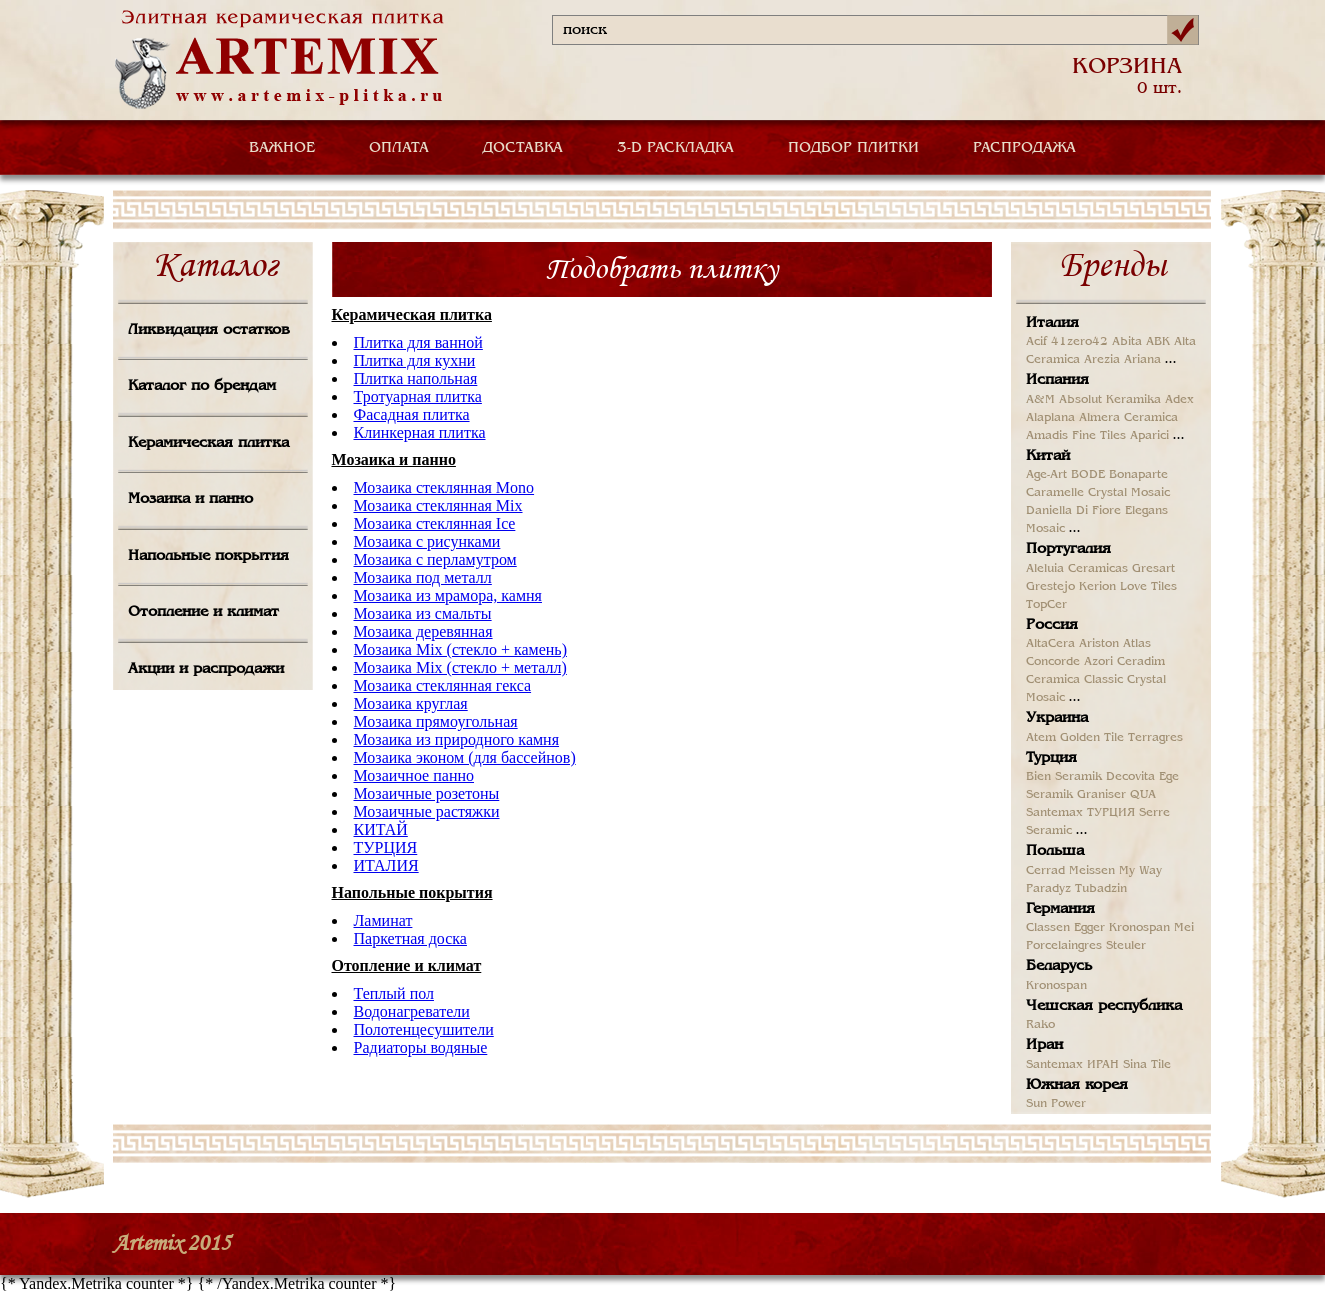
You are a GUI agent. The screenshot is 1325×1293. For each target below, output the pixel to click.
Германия (1060, 909)
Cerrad (1045, 871)
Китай (1048, 456)
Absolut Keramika (1110, 400)
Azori (1098, 662)
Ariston (1099, 644)
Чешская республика (1104, 1006)
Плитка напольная (416, 378)
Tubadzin (1101, 889)
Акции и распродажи (206, 669)
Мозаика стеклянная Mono (444, 487)
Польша (1055, 851)
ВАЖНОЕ (282, 148)
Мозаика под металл (423, 577)
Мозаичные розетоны (427, 793)
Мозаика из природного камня (457, 739)
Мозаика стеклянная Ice (435, 523)
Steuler (1126, 946)
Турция (1051, 758)
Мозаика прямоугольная (436, 721)
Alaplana (1050, 418)
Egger (1089, 928)
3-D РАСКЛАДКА (675, 148)
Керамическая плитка (208, 443)
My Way (1140, 871)
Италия (1052, 323)
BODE (1088, 475)
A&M (1040, 400)
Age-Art (1046, 475)
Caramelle (1055, 493)
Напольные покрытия (208, 556)
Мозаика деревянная (423, 631)
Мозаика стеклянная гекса (443, 685)
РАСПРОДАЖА (1024, 148)
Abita (1127, 342)
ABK (1158, 342)
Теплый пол (394, 993)
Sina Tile (1147, 1065)
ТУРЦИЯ (386, 847)
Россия (1052, 625)
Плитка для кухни (415, 360)
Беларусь (1059, 966)
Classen (1048, 928)
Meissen (1092, 871)
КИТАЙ (381, 829)
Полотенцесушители (424, 1029)
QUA (1143, 795)
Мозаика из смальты (423, 613)
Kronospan (1139, 928)
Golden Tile (1092, 738)
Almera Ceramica (1128, 418)
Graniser (1101, 795)
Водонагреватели (412, 1011)
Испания (1057, 380)
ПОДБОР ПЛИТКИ (853, 148)
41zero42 (1079, 342)
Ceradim (1141, 662)
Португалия (1068, 549)
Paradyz (1048, 889)
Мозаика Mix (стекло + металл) (460, 667)
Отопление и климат (203, 612)
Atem (1041, 738)
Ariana (1142, 360)
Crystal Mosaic (1129, 493)
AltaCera (1050, 644)
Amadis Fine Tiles (1076, 436)
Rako (1040, 1025)
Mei (1184, 928)
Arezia (1102, 360)
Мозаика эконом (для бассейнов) (465, 757)
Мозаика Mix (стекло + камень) (460, 649)
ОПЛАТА (399, 148)
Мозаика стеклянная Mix (438, 505)
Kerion (1097, 587)
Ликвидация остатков (209, 330)
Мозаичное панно (414, 775)
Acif (1036, 342)
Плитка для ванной (418, 342)
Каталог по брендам (202, 386)
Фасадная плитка (412, 414)
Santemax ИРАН (1072, 1065)
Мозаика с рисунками (427, 541)
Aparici (1149, 436)
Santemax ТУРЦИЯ (1080, 813)
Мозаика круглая (411, 703)
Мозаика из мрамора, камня (448, 595)
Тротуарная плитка (418, 396)
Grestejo (1050, 587)
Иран (1044, 1045)
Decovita (1130, 777)
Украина (1057, 718)
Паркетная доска (410, 938)
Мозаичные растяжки (427, 811)
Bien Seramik (1064, 777)
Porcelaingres (1064, 946)
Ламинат (383, 920)
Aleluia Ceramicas (1077, 569)
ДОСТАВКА (523, 148)
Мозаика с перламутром (435, 559)
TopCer (1046, 605)
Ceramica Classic (1074, 680)
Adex (1179, 400)
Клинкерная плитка (420, 432)
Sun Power (1056, 1104)
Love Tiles (1148, 587)
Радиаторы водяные (421, 1047)
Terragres (1155, 738)
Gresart (1153, 569)
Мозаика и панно (190, 499)
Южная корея (1077, 1085)
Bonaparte (1138, 475)
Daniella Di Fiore (1073, 511)
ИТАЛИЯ (386, 865)
